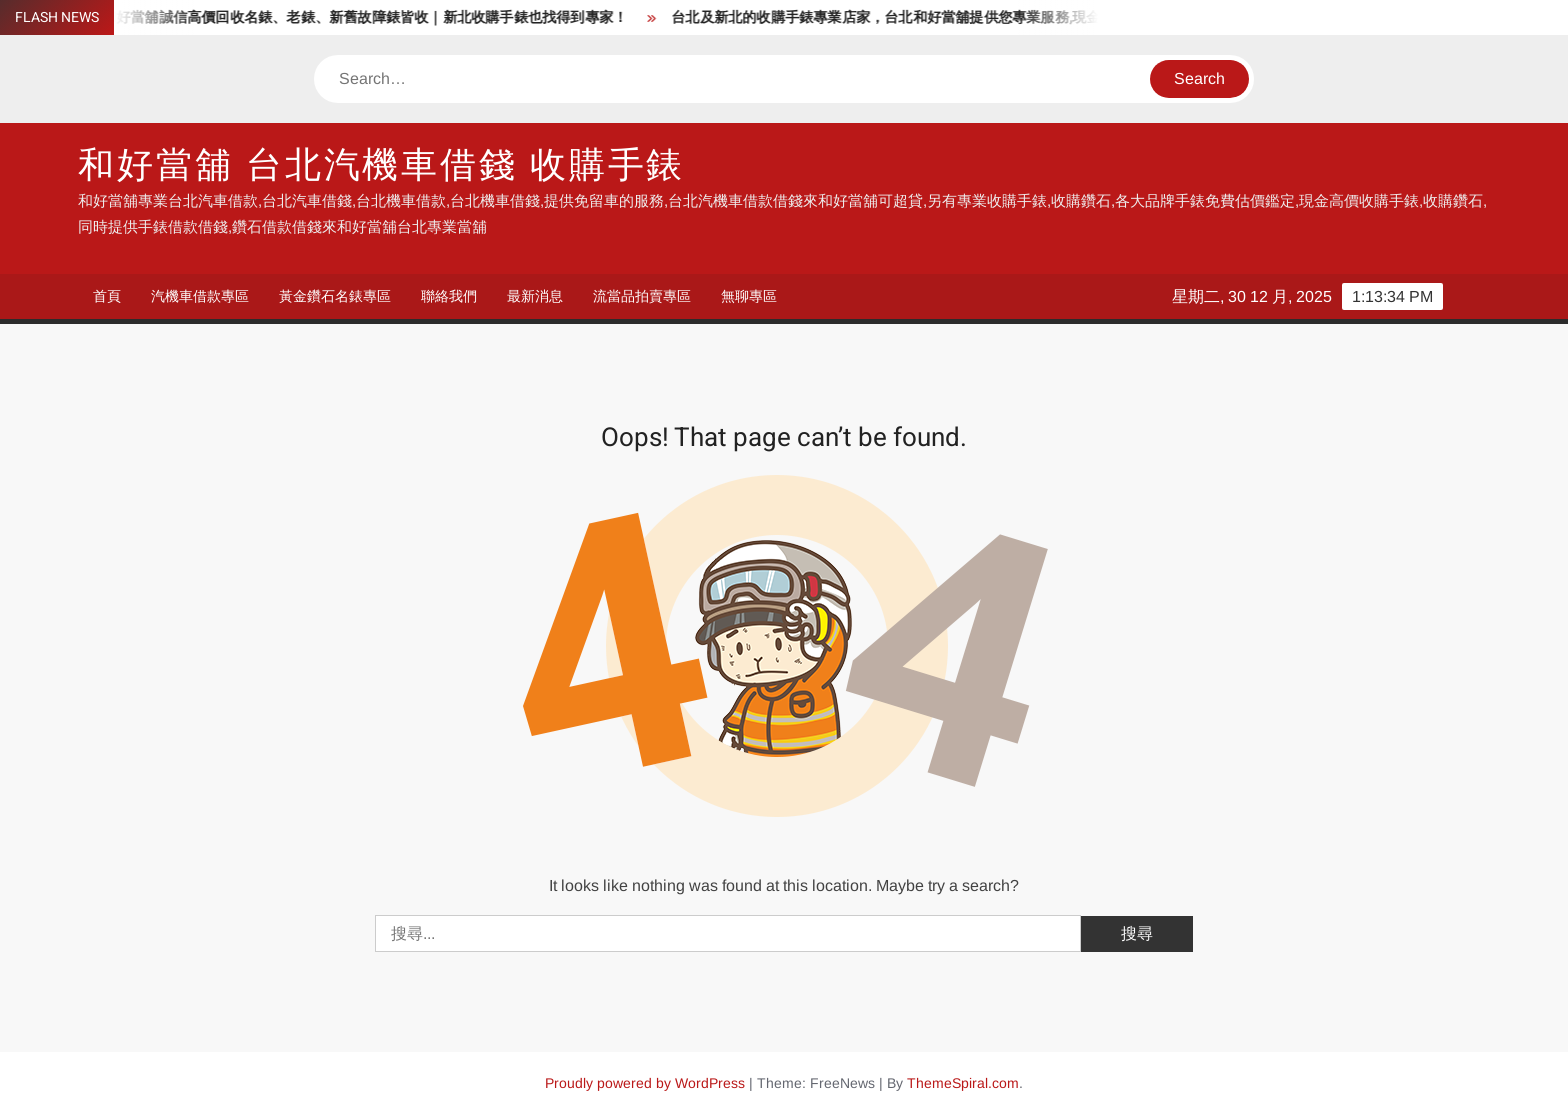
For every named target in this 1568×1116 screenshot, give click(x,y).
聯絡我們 (449, 296)
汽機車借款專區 (200, 296)
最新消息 (535, 296)
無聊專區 (749, 296)
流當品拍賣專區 (642, 296)
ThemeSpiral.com (963, 1083)
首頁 (107, 296)
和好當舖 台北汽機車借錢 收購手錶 (381, 165)
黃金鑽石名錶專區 (335, 296)
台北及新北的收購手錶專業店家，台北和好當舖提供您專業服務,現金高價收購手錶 (935, 17)
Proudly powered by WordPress (645, 1083)
